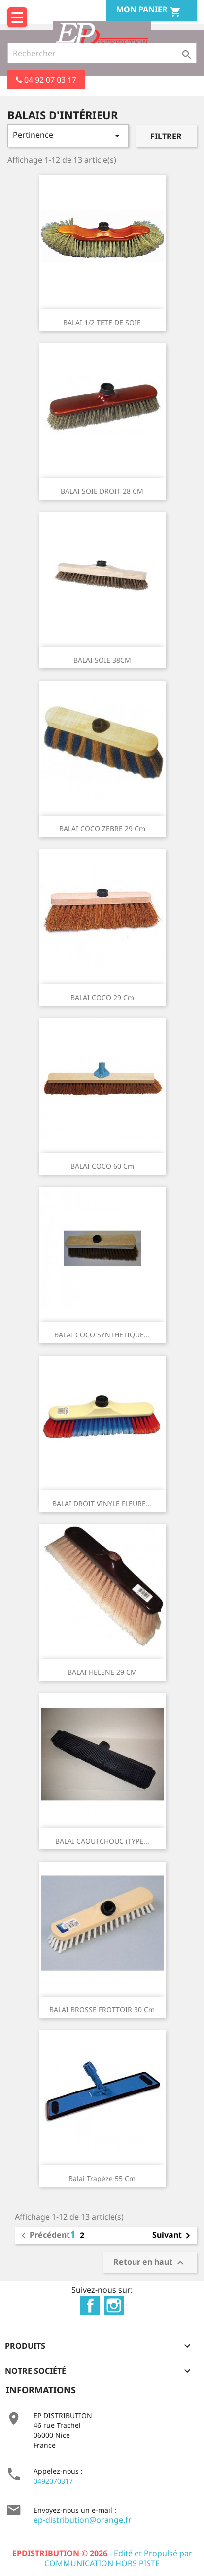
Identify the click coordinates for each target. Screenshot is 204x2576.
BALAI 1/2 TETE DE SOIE (102, 322)
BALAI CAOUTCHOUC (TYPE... (102, 1841)
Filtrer (166, 136)
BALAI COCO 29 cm (102, 997)
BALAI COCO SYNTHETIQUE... (102, 1334)
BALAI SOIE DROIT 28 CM (102, 491)
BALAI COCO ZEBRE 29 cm (102, 828)
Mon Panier (148, 11)
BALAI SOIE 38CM (102, 660)
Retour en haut (149, 2262)
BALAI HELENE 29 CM (102, 1672)
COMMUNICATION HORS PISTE (102, 2563)
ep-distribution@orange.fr (83, 2520)
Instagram (114, 2305)
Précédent (44, 2236)
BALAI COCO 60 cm (102, 1166)
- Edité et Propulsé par (102, 2553)
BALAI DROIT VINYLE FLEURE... (102, 1503)
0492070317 (53, 2480)
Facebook (90, 2305)
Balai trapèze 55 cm (102, 2178)
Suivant (173, 2236)
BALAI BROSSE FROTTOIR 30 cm (102, 2009)
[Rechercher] (102, 53)
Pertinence (68, 135)
